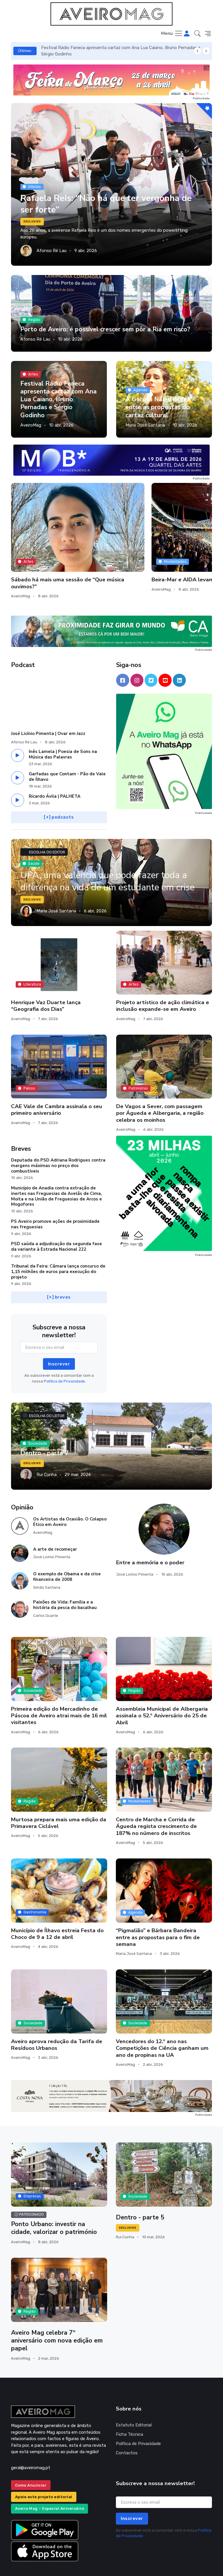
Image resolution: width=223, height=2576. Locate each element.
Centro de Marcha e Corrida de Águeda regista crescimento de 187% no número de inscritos (156, 1792)
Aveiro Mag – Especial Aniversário (49, 2475)
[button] (197, 34)
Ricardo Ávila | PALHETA (54, 762)
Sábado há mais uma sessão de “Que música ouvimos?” (40, 539)
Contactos (127, 2419)
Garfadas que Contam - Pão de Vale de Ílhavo (67, 742)
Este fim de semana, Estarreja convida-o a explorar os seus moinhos (177, 543)
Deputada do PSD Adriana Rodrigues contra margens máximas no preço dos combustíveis (58, 1131)
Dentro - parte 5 (140, 2183)
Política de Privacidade (138, 2409)
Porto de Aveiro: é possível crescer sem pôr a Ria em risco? (105, 329)
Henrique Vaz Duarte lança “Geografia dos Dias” (46, 972)
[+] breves (59, 1263)
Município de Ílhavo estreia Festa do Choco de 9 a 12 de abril (57, 1900)
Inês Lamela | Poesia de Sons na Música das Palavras (63, 720)
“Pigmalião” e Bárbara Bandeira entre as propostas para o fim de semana (158, 1903)
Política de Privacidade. (65, 1347)
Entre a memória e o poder (150, 1529)
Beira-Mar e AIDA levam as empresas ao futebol (111, 536)
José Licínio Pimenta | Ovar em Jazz (48, 700)
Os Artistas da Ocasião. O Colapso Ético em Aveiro (70, 1487)
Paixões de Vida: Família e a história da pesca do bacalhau (65, 1570)
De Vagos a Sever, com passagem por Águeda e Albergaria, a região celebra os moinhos (160, 1079)
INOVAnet (22, 2563)
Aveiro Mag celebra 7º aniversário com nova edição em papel (57, 2306)
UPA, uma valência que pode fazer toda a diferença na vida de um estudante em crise (111, 849)
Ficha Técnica (129, 2400)
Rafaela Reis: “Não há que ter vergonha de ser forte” (111, 204)
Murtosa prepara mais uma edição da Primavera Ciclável (58, 1789)
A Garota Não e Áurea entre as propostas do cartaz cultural (158, 407)
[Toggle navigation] (172, 34)
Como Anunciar (31, 2451)
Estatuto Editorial (134, 2391)
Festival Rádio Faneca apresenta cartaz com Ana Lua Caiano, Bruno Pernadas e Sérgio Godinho (58, 399)
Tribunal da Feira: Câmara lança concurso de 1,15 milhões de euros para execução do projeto (58, 1237)
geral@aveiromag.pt (30, 2433)
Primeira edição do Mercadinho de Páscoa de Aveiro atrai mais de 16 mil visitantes (59, 1681)
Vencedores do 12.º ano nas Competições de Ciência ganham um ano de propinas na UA (162, 2014)
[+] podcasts (59, 783)
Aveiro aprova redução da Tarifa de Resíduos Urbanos (56, 2011)
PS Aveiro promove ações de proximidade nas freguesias (55, 1190)
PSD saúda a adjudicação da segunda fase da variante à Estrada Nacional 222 (56, 1212)
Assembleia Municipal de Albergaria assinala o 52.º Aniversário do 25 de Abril (162, 1681)
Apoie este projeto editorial (43, 2463)
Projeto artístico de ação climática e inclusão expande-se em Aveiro (162, 972)
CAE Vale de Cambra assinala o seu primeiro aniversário (56, 1076)
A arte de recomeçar (55, 1515)
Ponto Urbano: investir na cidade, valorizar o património (54, 2194)
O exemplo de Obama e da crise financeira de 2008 (67, 1542)
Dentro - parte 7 (44, 1419)
